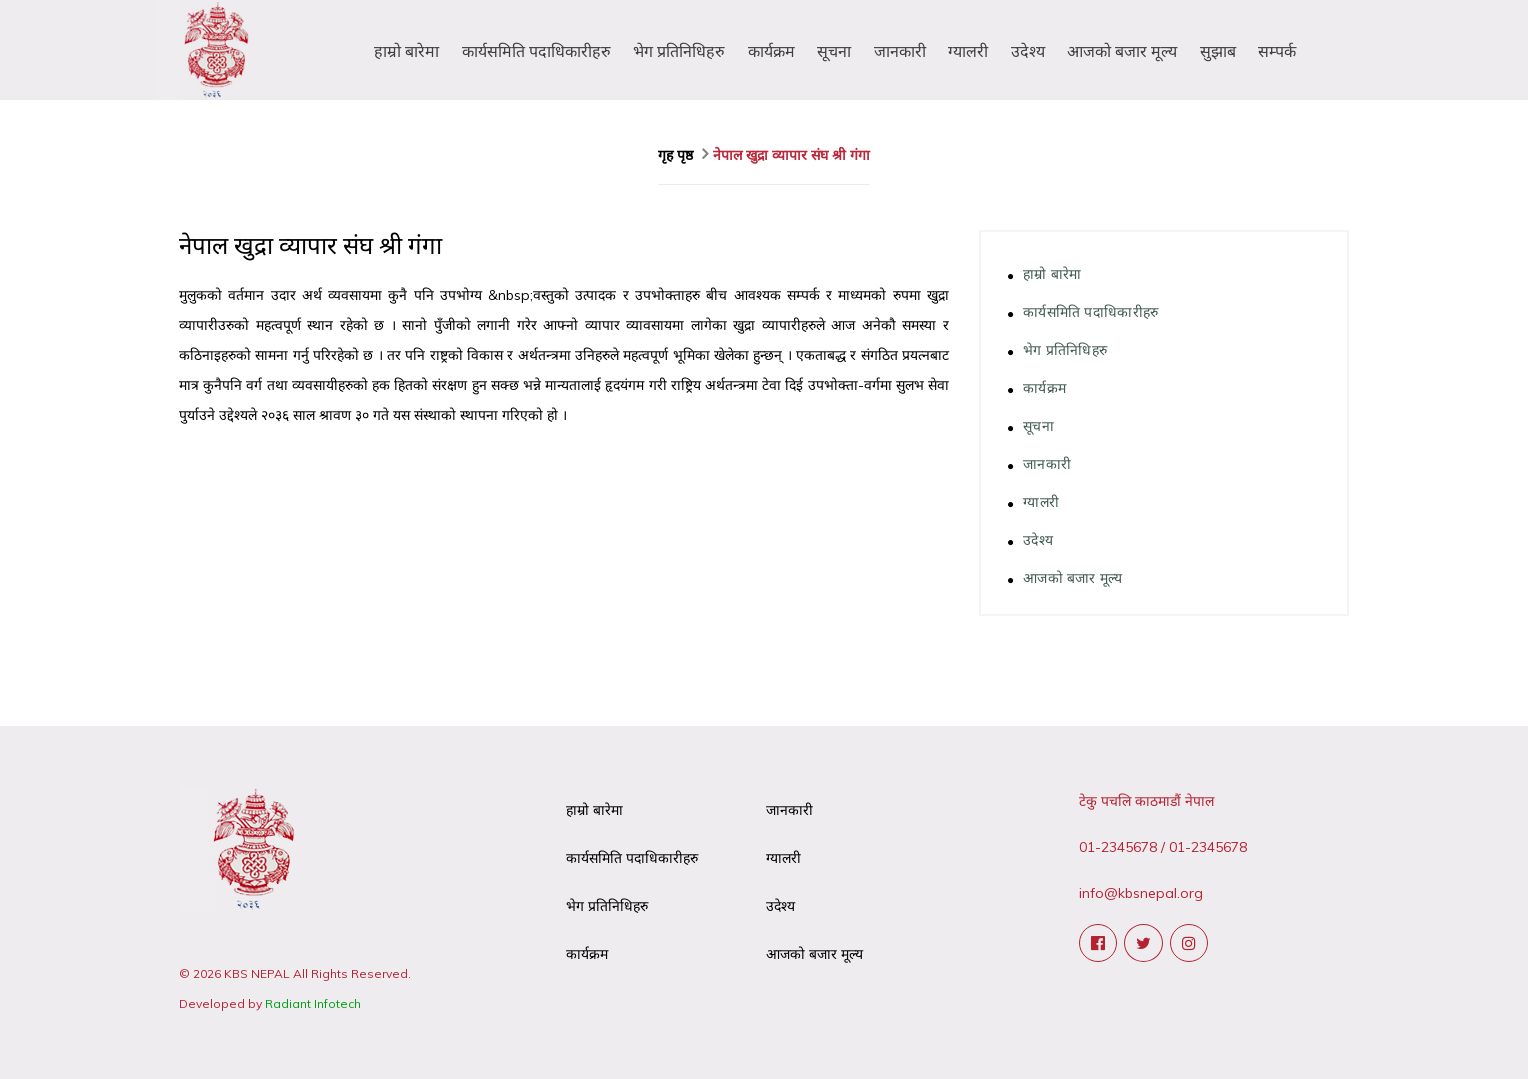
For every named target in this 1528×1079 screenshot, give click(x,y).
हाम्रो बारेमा (406, 51)
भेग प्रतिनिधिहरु (679, 51)
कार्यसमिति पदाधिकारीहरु (536, 51)
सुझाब (1218, 51)
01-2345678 (1118, 847)
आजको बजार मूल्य (1122, 51)
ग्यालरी (968, 51)
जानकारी (900, 51)
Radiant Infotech (313, 1003)
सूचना (834, 51)
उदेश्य (1028, 51)
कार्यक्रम (771, 51)
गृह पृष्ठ (677, 155)
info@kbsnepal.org (1141, 893)
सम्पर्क (1277, 51)
